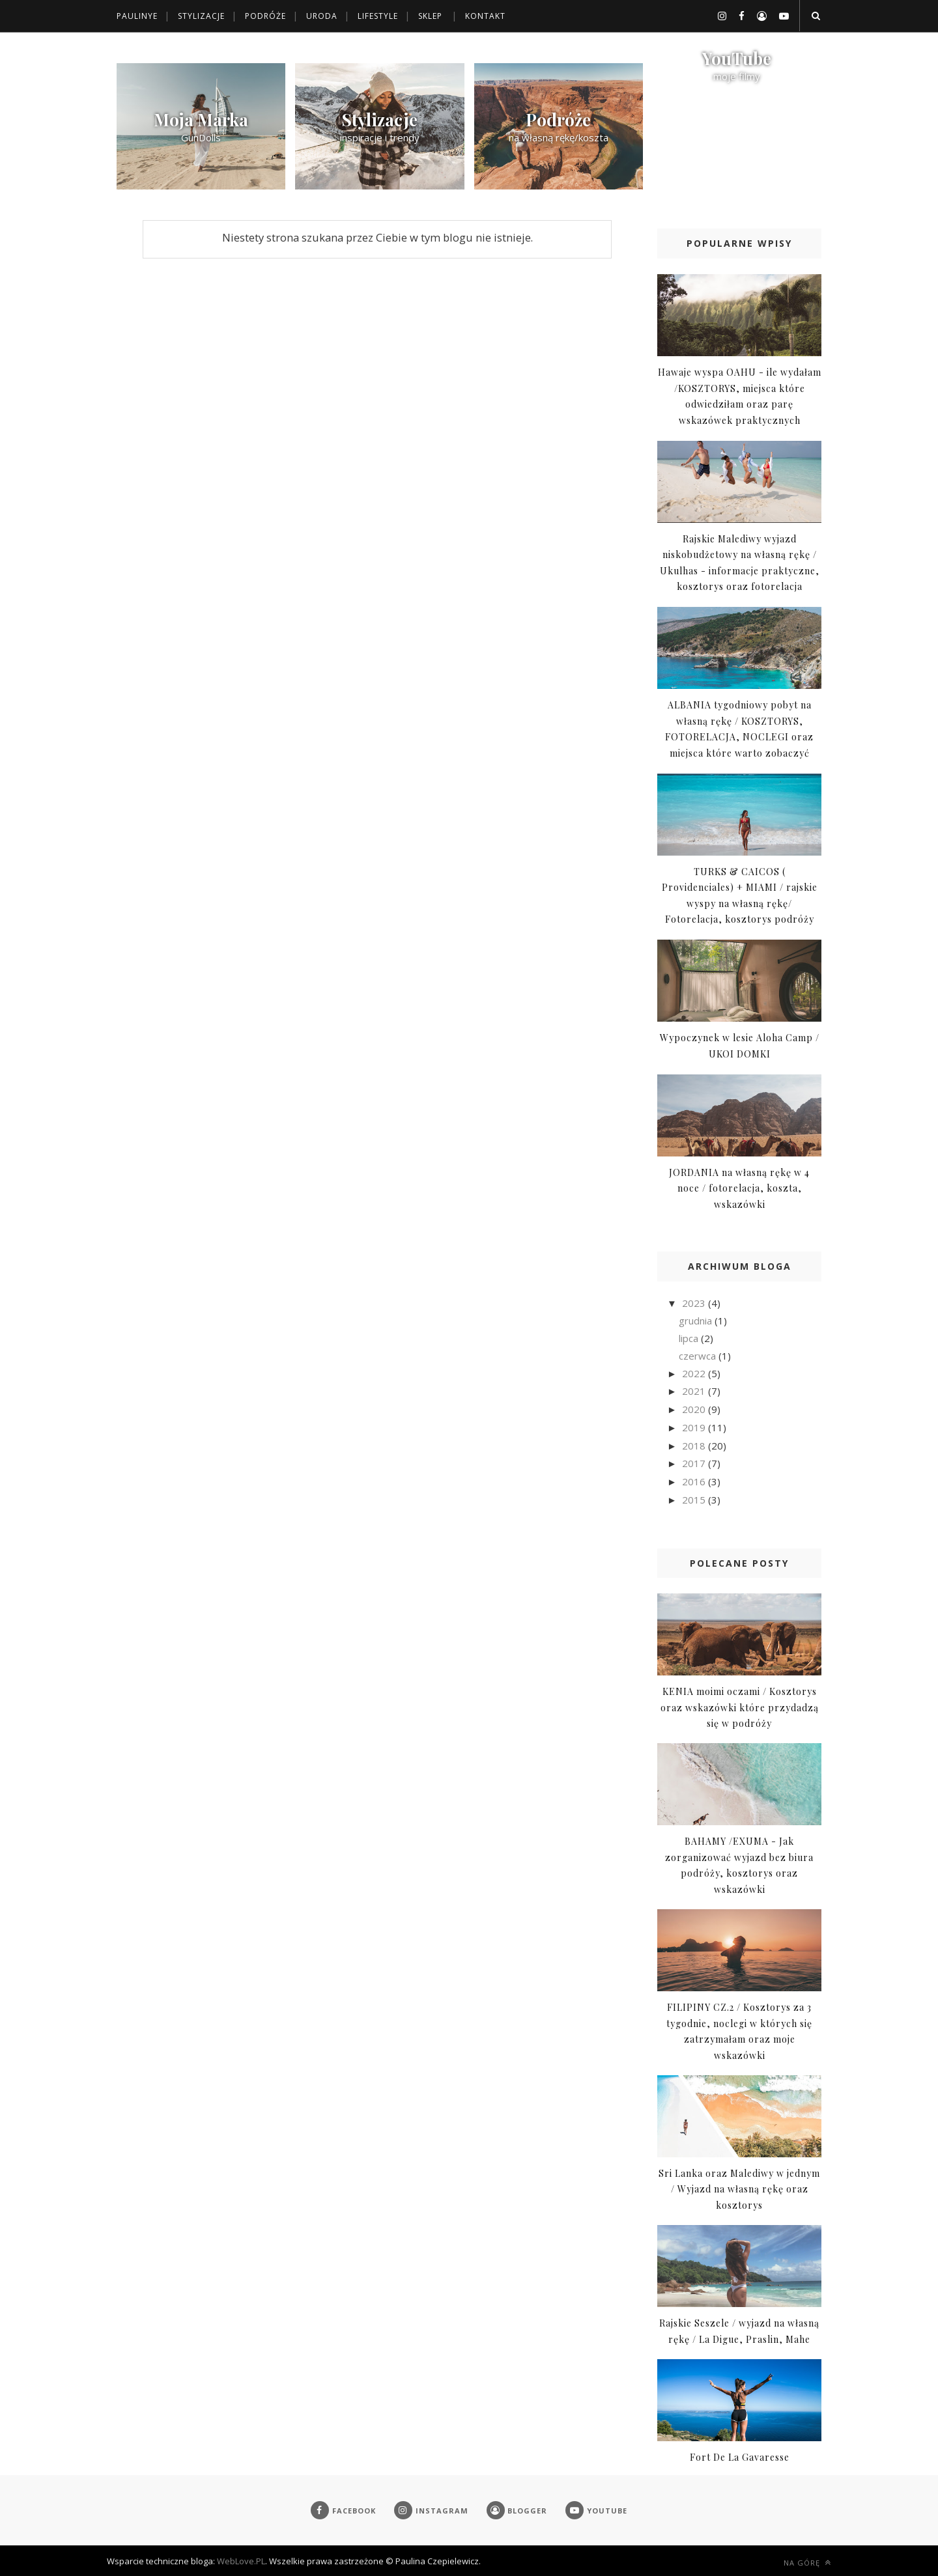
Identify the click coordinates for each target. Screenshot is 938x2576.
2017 (695, 1463)
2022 (695, 1373)
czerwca (698, 1355)
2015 (695, 1499)
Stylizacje (201, 15)
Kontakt (485, 15)
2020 (695, 1409)
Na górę (807, 2563)
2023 (695, 1302)
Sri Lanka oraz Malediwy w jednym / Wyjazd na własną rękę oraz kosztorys (739, 2189)
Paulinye (137, 15)
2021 (695, 1390)
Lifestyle (378, 15)
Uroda (321, 15)
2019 (695, 1427)
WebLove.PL (241, 2561)
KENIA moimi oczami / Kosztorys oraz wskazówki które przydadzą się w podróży (740, 1707)
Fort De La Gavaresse (739, 2457)
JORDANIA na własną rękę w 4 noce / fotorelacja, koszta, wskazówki (739, 1188)
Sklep (430, 15)
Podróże (265, 15)
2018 (695, 1445)
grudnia (697, 1320)
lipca (690, 1338)
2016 (695, 1481)
